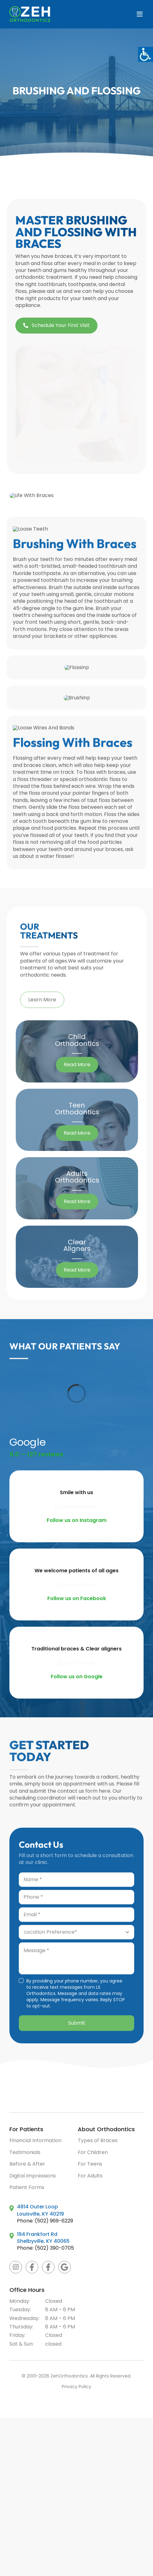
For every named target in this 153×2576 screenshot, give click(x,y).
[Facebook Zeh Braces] (48, 2267)
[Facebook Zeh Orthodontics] (32, 2267)
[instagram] (15, 2267)
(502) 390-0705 (54, 2248)
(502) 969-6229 (54, 2220)
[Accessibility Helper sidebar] (145, 54)
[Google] (64, 2267)
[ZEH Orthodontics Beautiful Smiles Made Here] (50, 2070)
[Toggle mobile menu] (140, 14)
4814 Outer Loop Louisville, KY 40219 (40, 2210)
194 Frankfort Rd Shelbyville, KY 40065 (43, 2238)
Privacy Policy (76, 2387)
